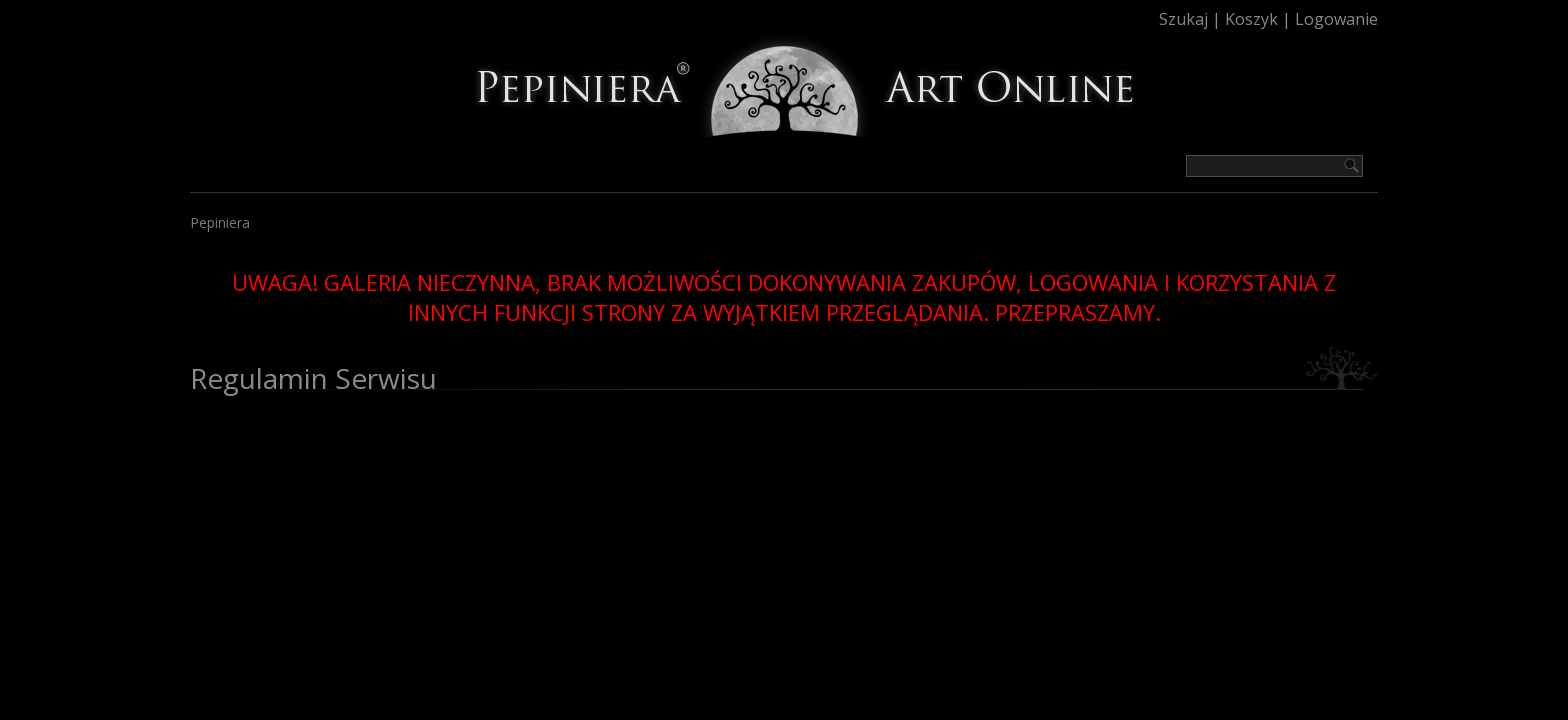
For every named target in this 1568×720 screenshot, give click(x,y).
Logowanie (1336, 19)
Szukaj (1183, 19)
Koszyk (1251, 19)
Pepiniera (220, 222)
